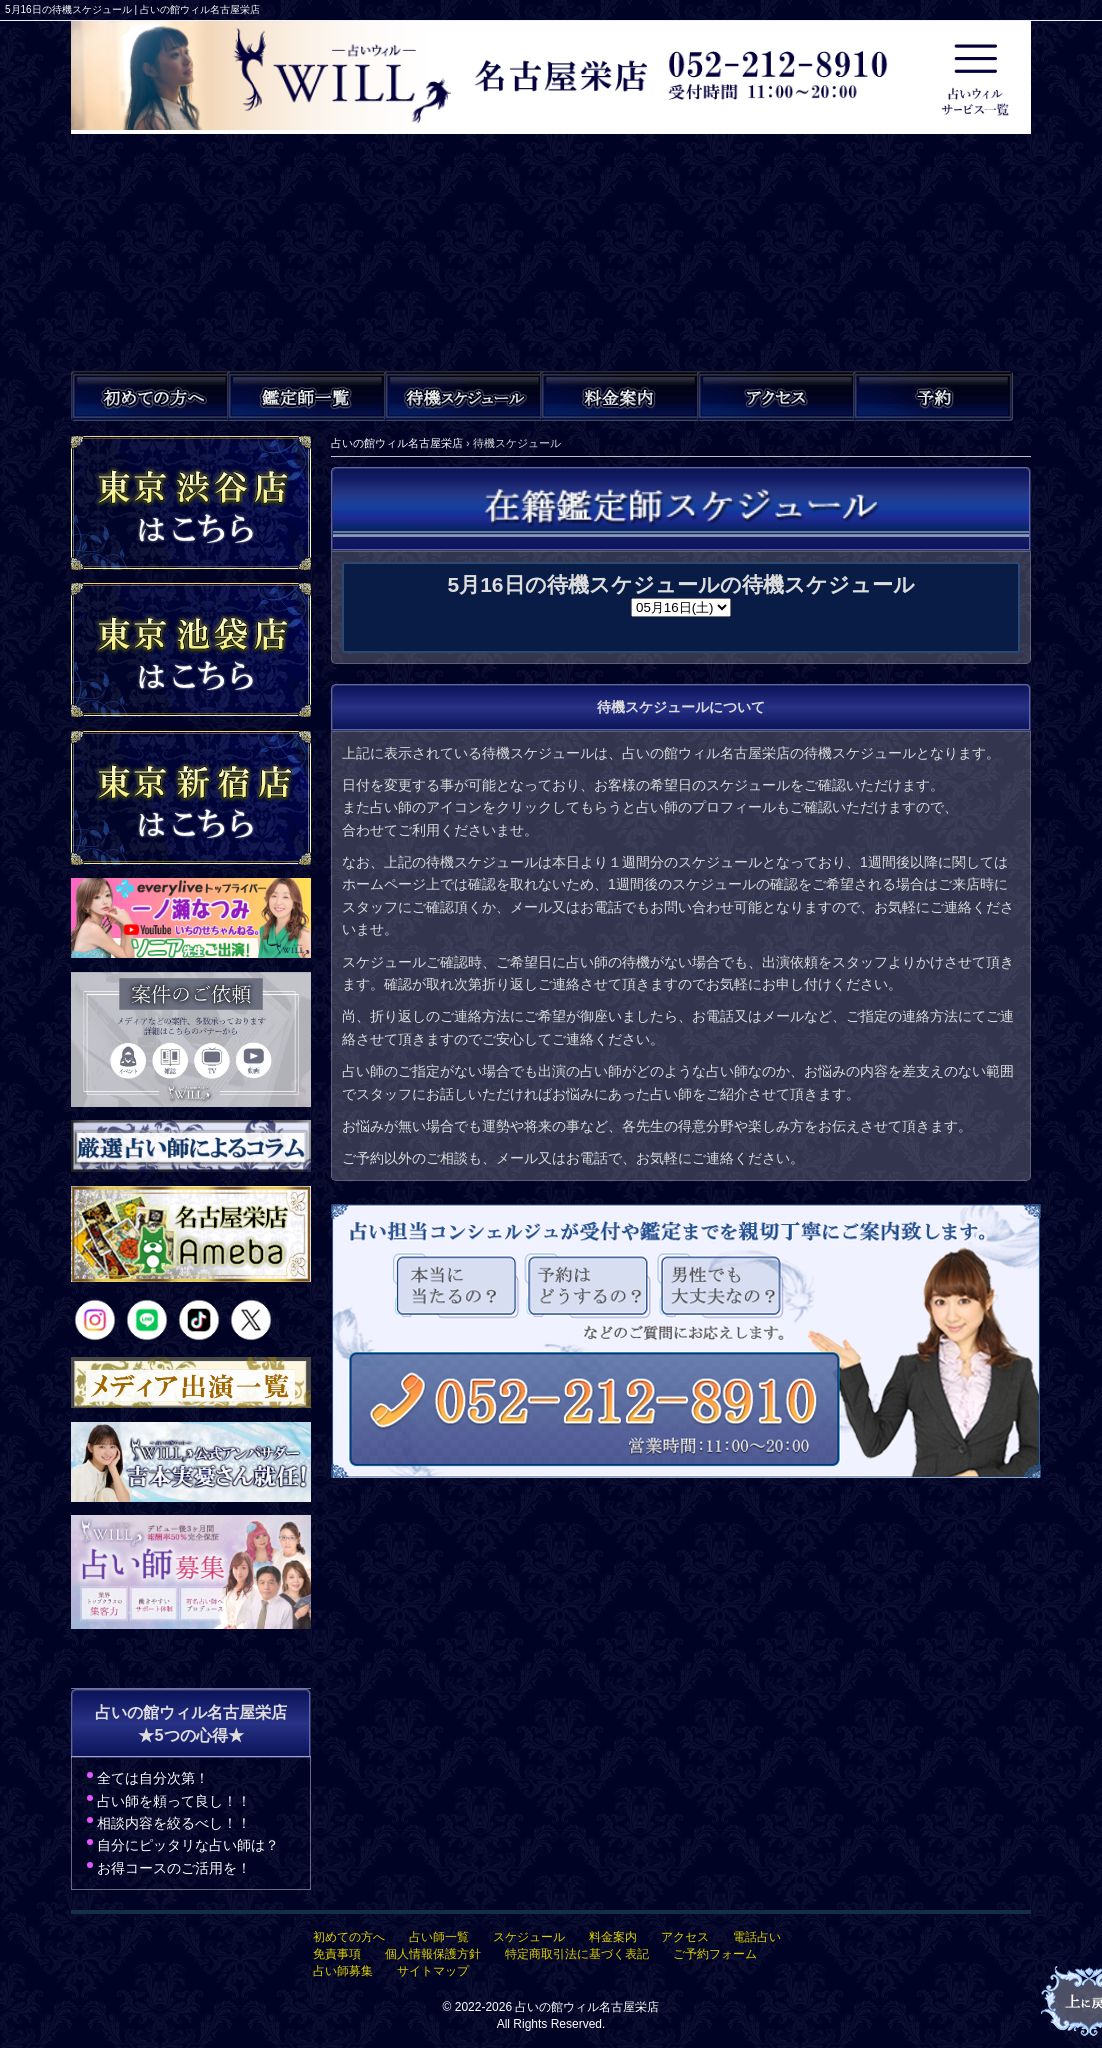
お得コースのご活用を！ (174, 1868)
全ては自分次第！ (153, 1778)
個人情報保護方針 (433, 1954)
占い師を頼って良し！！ (174, 1801)
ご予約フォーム (715, 1954)
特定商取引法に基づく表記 (577, 1954)
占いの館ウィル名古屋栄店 (587, 2007)
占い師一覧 (439, 1937)
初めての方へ (349, 1937)
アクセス (685, 1937)
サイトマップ (433, 1971)
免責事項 (337, 1954)
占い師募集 (343, 1971)
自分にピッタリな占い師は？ (188, 1845)
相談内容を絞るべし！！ (174, 1823)
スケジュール (529, 1937)
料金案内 (613, 1937)
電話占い (757, 1937)
